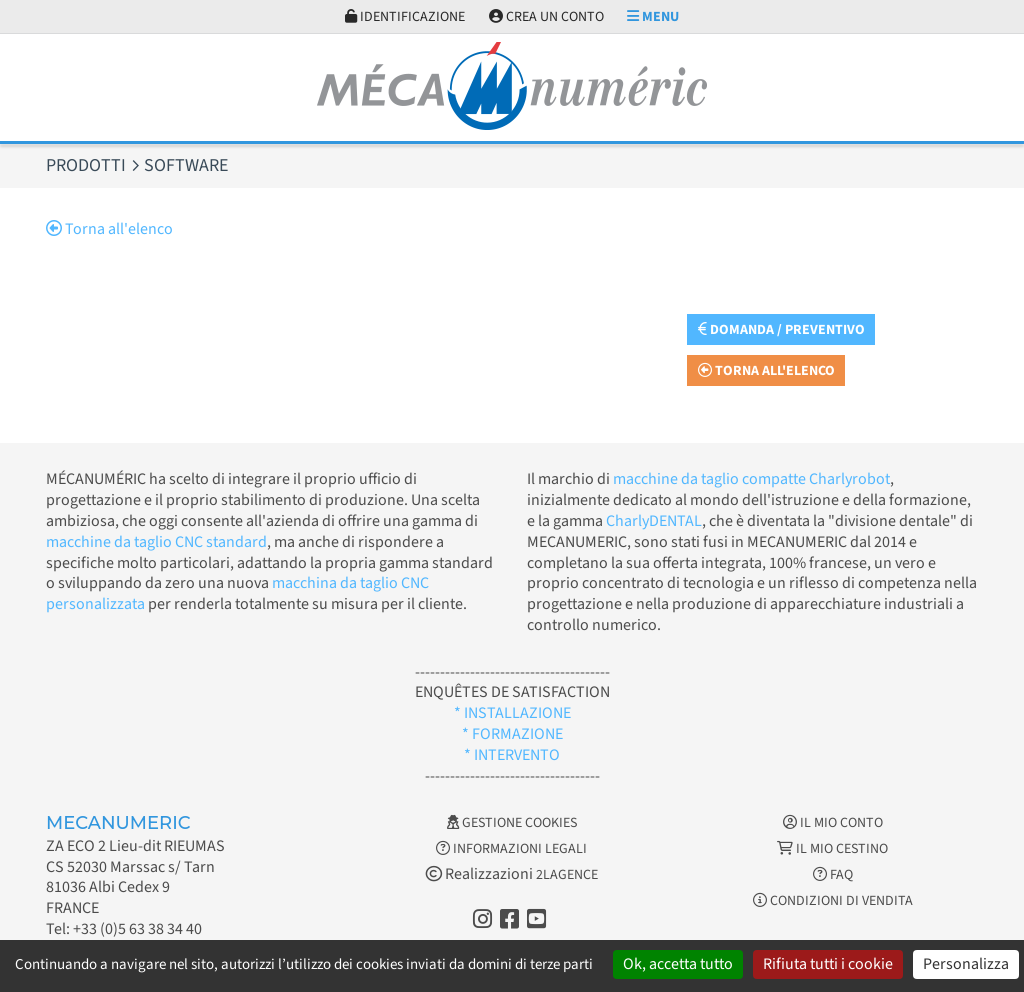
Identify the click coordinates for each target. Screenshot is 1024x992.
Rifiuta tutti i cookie (828, 964)
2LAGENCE (567, 875)
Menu (653, 17)
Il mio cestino (832, 849)
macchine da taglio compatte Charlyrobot (751, 479)
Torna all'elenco (109, 229)
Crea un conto (546, 17)
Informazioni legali (511, 849)
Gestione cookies (512, 823)
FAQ (833, 875)
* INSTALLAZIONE (512, 713)
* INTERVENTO (512, 755)
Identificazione (405, 17)
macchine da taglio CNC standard (156, 542)
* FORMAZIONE (512, 734)
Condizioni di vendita (833, 901)
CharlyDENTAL (654, 521)
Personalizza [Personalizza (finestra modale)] (966, 964)
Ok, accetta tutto (678, 964)
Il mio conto (833, 823)
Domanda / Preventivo (781, 330)
